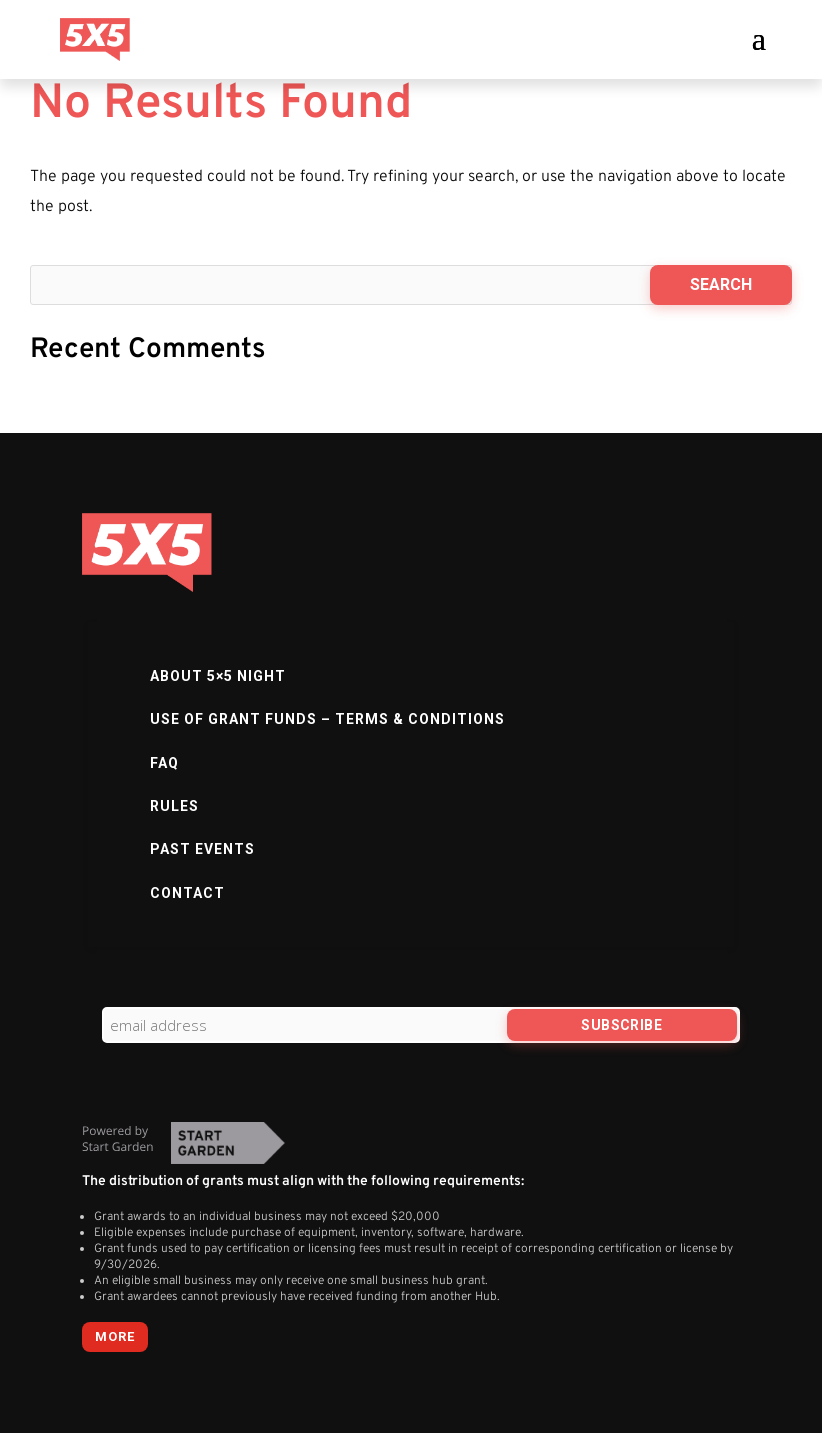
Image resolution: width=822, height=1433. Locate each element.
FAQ (164, 763)
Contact (187, 893)
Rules (174, 806)
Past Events (202, 849)
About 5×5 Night (218, 676)
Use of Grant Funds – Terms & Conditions (327, 719)
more (115, 1336)
